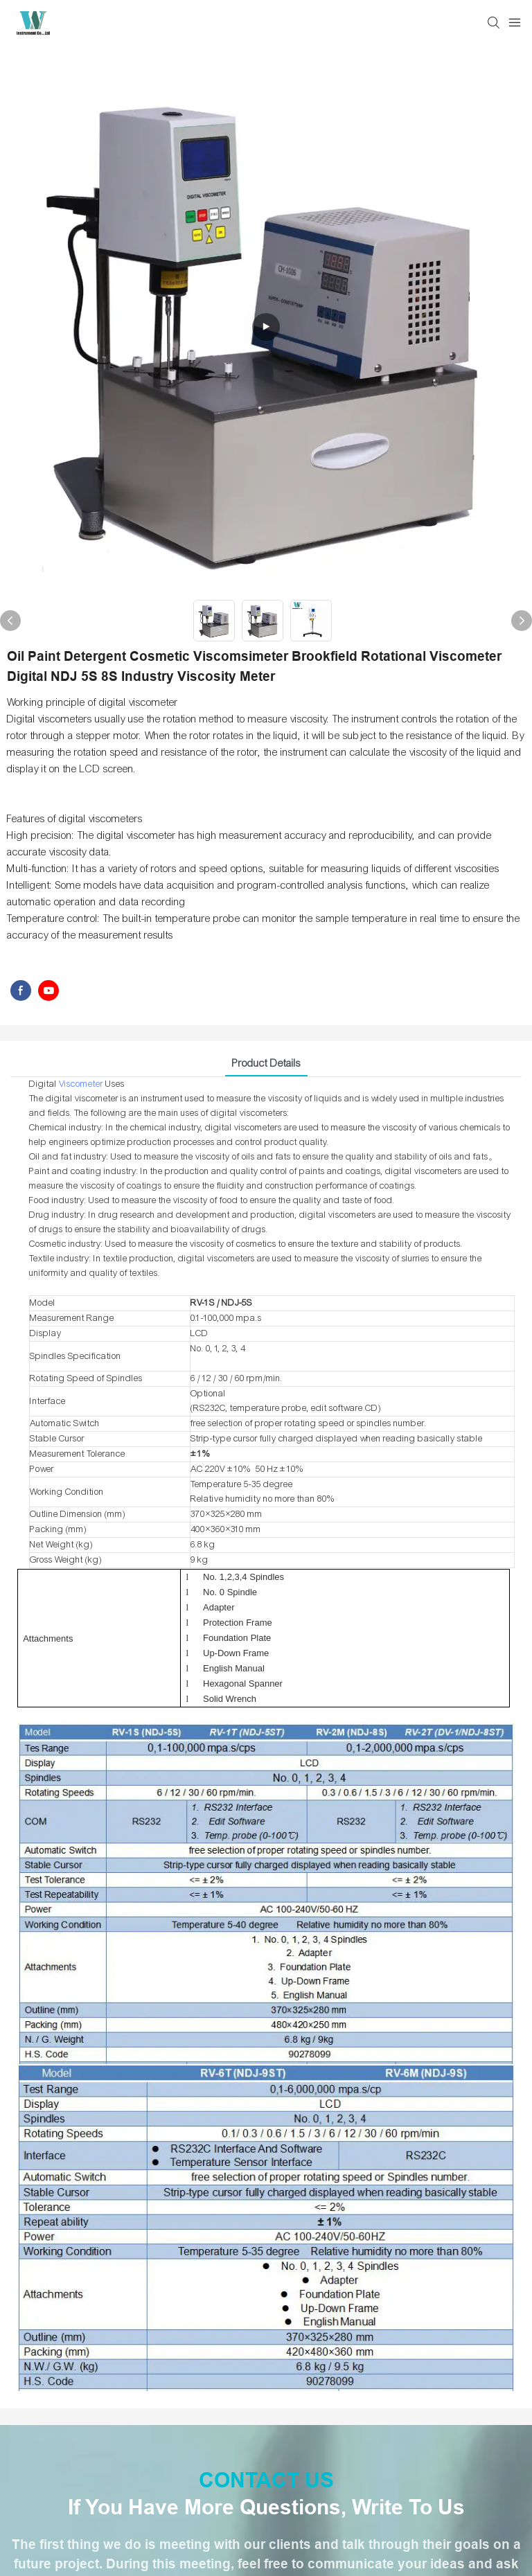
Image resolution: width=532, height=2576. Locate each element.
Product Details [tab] (266, 1063)
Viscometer (81, 1084)
